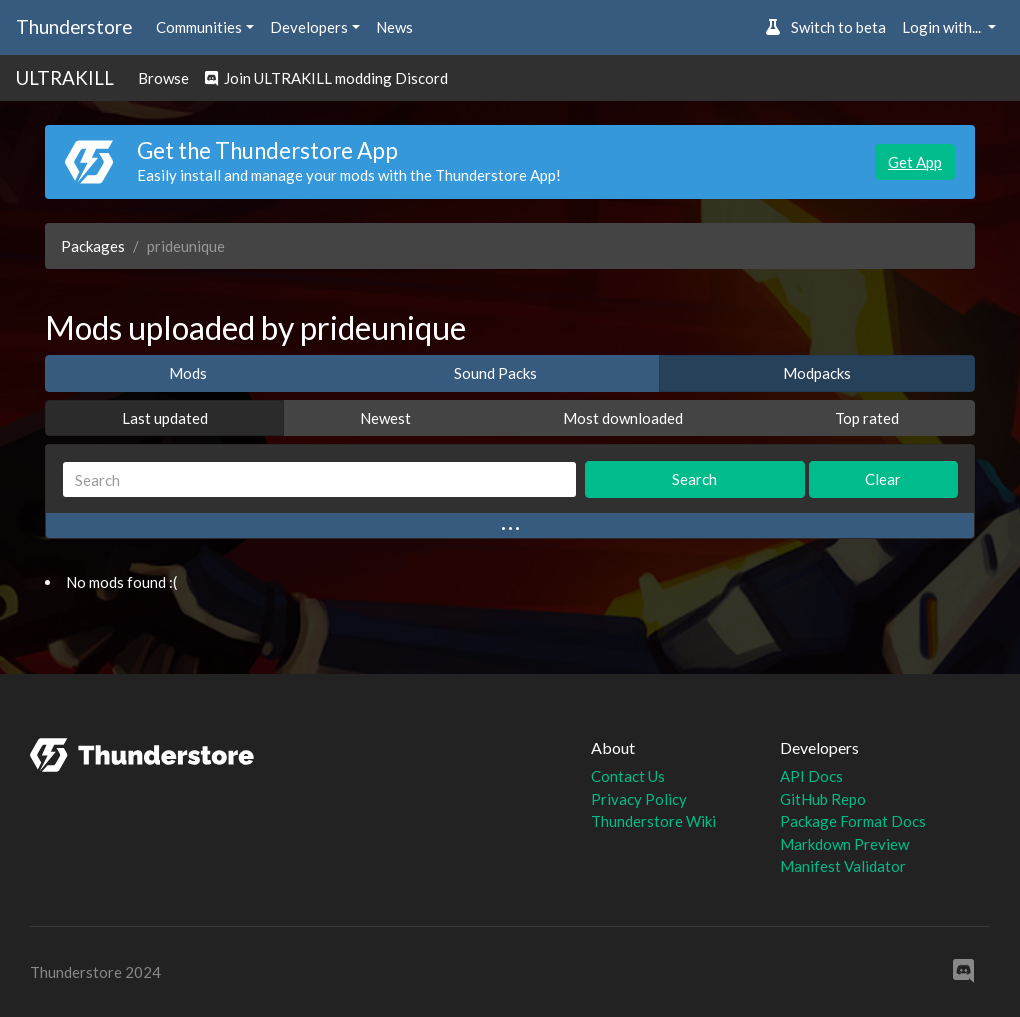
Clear (883, 479)
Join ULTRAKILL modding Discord (326, 78)
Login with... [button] (943, 27)
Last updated (165, 418)
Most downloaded (623, 418)
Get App (915, 162)
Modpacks (817, 373)
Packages (93, 246)
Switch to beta (825, 27)
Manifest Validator (843, 866)
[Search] (319, 479)
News (394, 27)
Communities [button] (199, 27)
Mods (188, 373)
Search (694, 479)
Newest (385, 418)
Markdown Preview (844, 844)
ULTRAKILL (65, 77)
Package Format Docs (853, 821)
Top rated (867, 418)
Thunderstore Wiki (653, 821)
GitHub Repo (823, 799)
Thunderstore (74, 26)
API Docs (811, 776)
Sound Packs (495, 373)
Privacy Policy (639, 799)
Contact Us (628, 776)
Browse (163, 78)
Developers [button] (309, 27)
